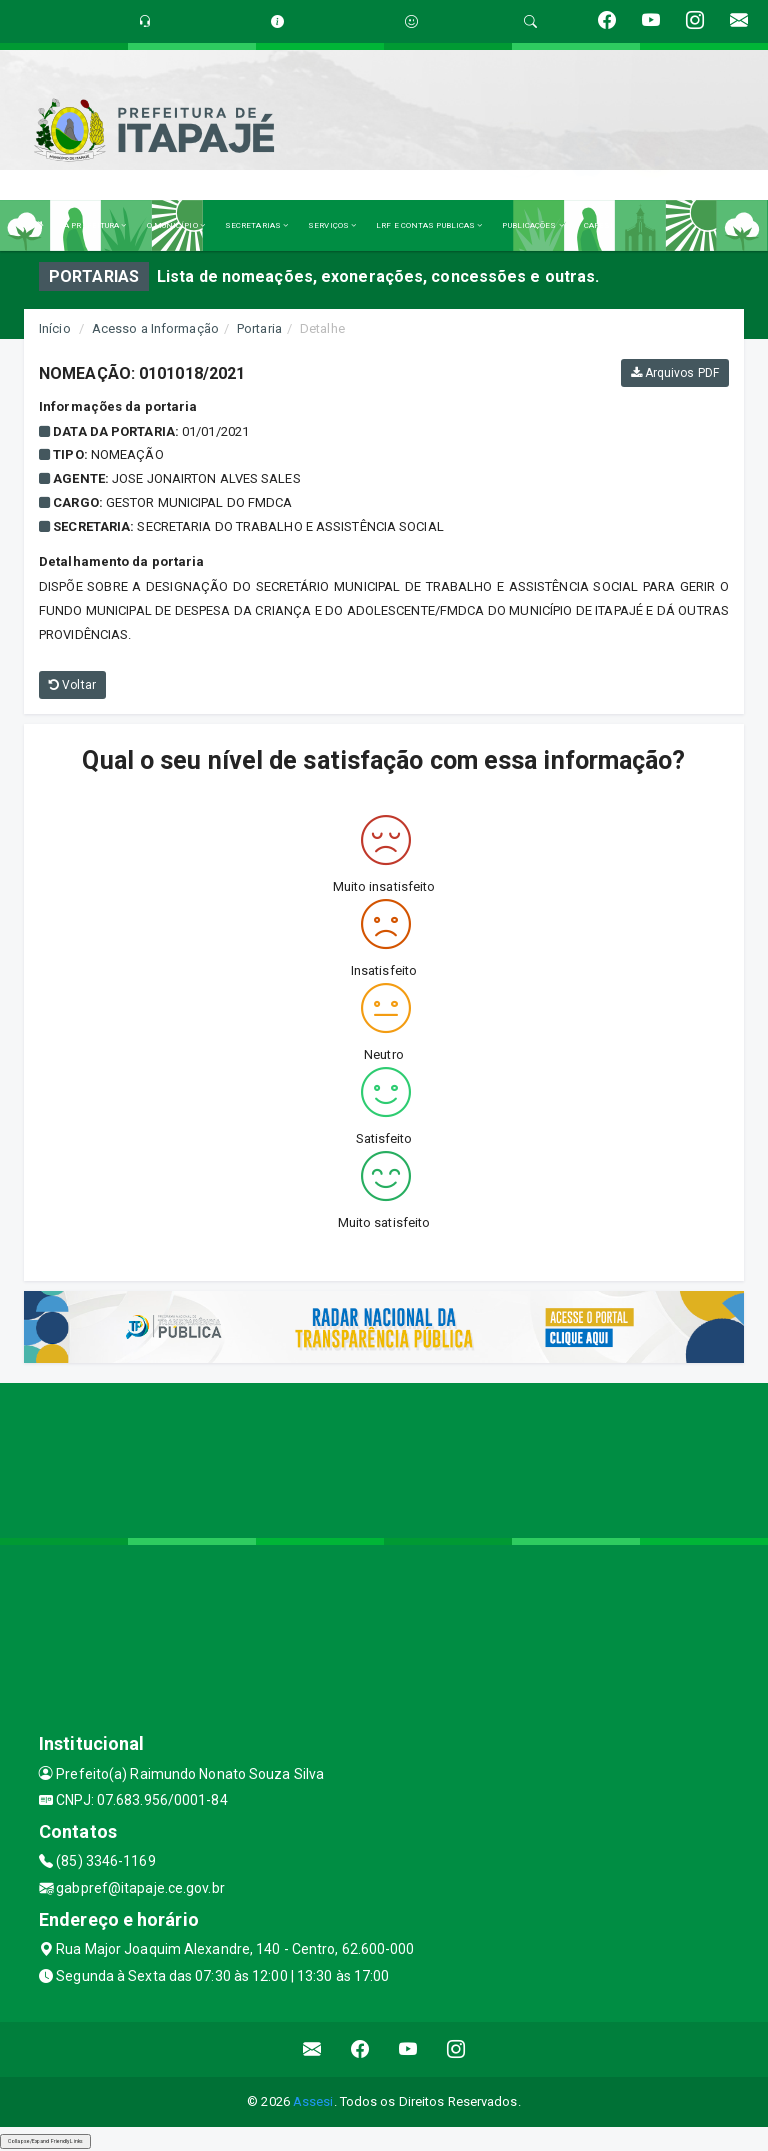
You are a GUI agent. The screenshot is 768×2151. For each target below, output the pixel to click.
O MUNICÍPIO (176, 225)
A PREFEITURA (95, 225)
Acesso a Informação (155, 328)
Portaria (259, 328)
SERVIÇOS (332, 225)
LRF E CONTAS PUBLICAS (429, 225)
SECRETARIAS (256, 225)
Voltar (72, 685)
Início (55, 328)
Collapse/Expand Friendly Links (45, 2141)
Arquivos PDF (675, 373)
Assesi (313, 2101)
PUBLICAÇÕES (532, 225)
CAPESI (599, 225)
